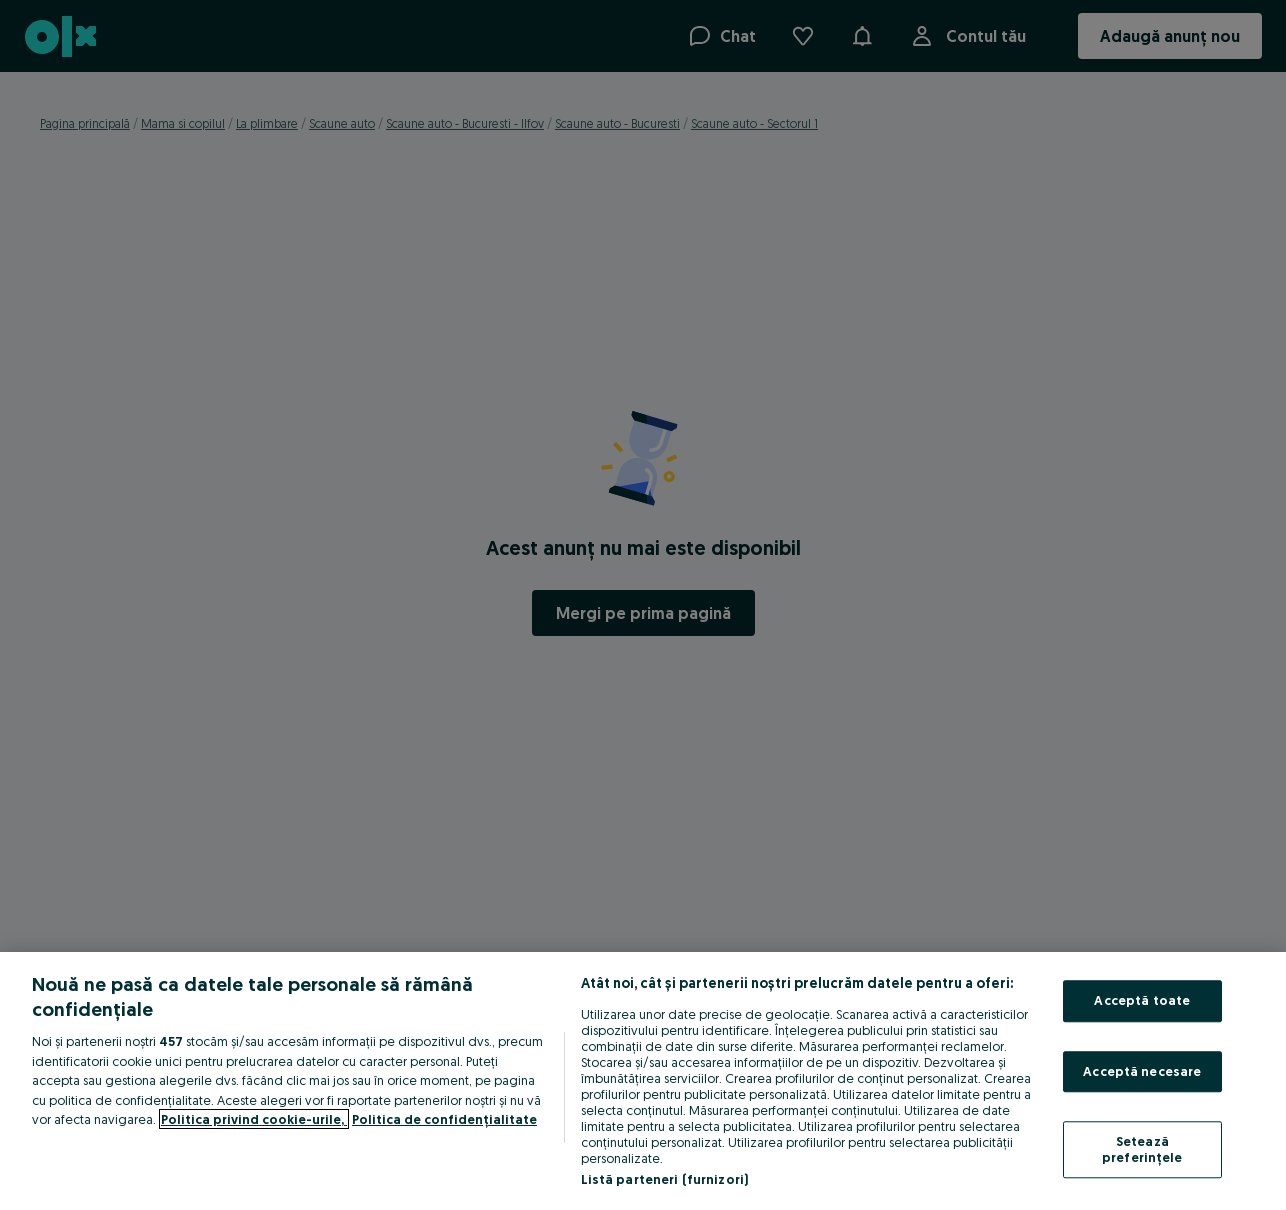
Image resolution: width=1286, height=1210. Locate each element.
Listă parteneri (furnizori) (665, 1179)
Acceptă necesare (1142, 1071)
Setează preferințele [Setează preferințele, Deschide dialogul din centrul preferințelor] (1142, 1150)
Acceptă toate (1142, 1000)
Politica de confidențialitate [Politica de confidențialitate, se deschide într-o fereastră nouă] (444, 1119)
